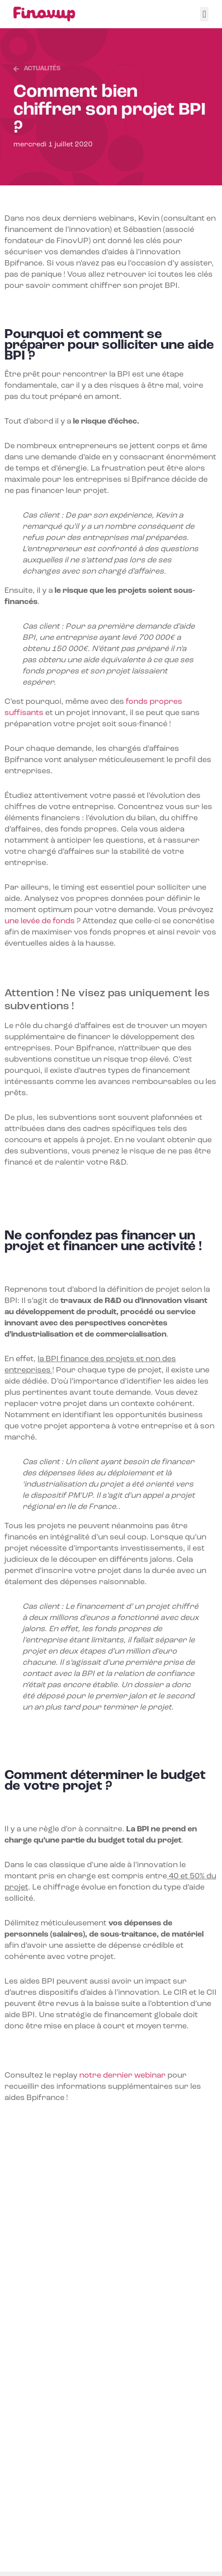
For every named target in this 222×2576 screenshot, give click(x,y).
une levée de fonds (39, 921)
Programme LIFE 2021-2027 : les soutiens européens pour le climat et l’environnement (109, 2499)
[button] (204, 14)
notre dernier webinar (122, 2075)
